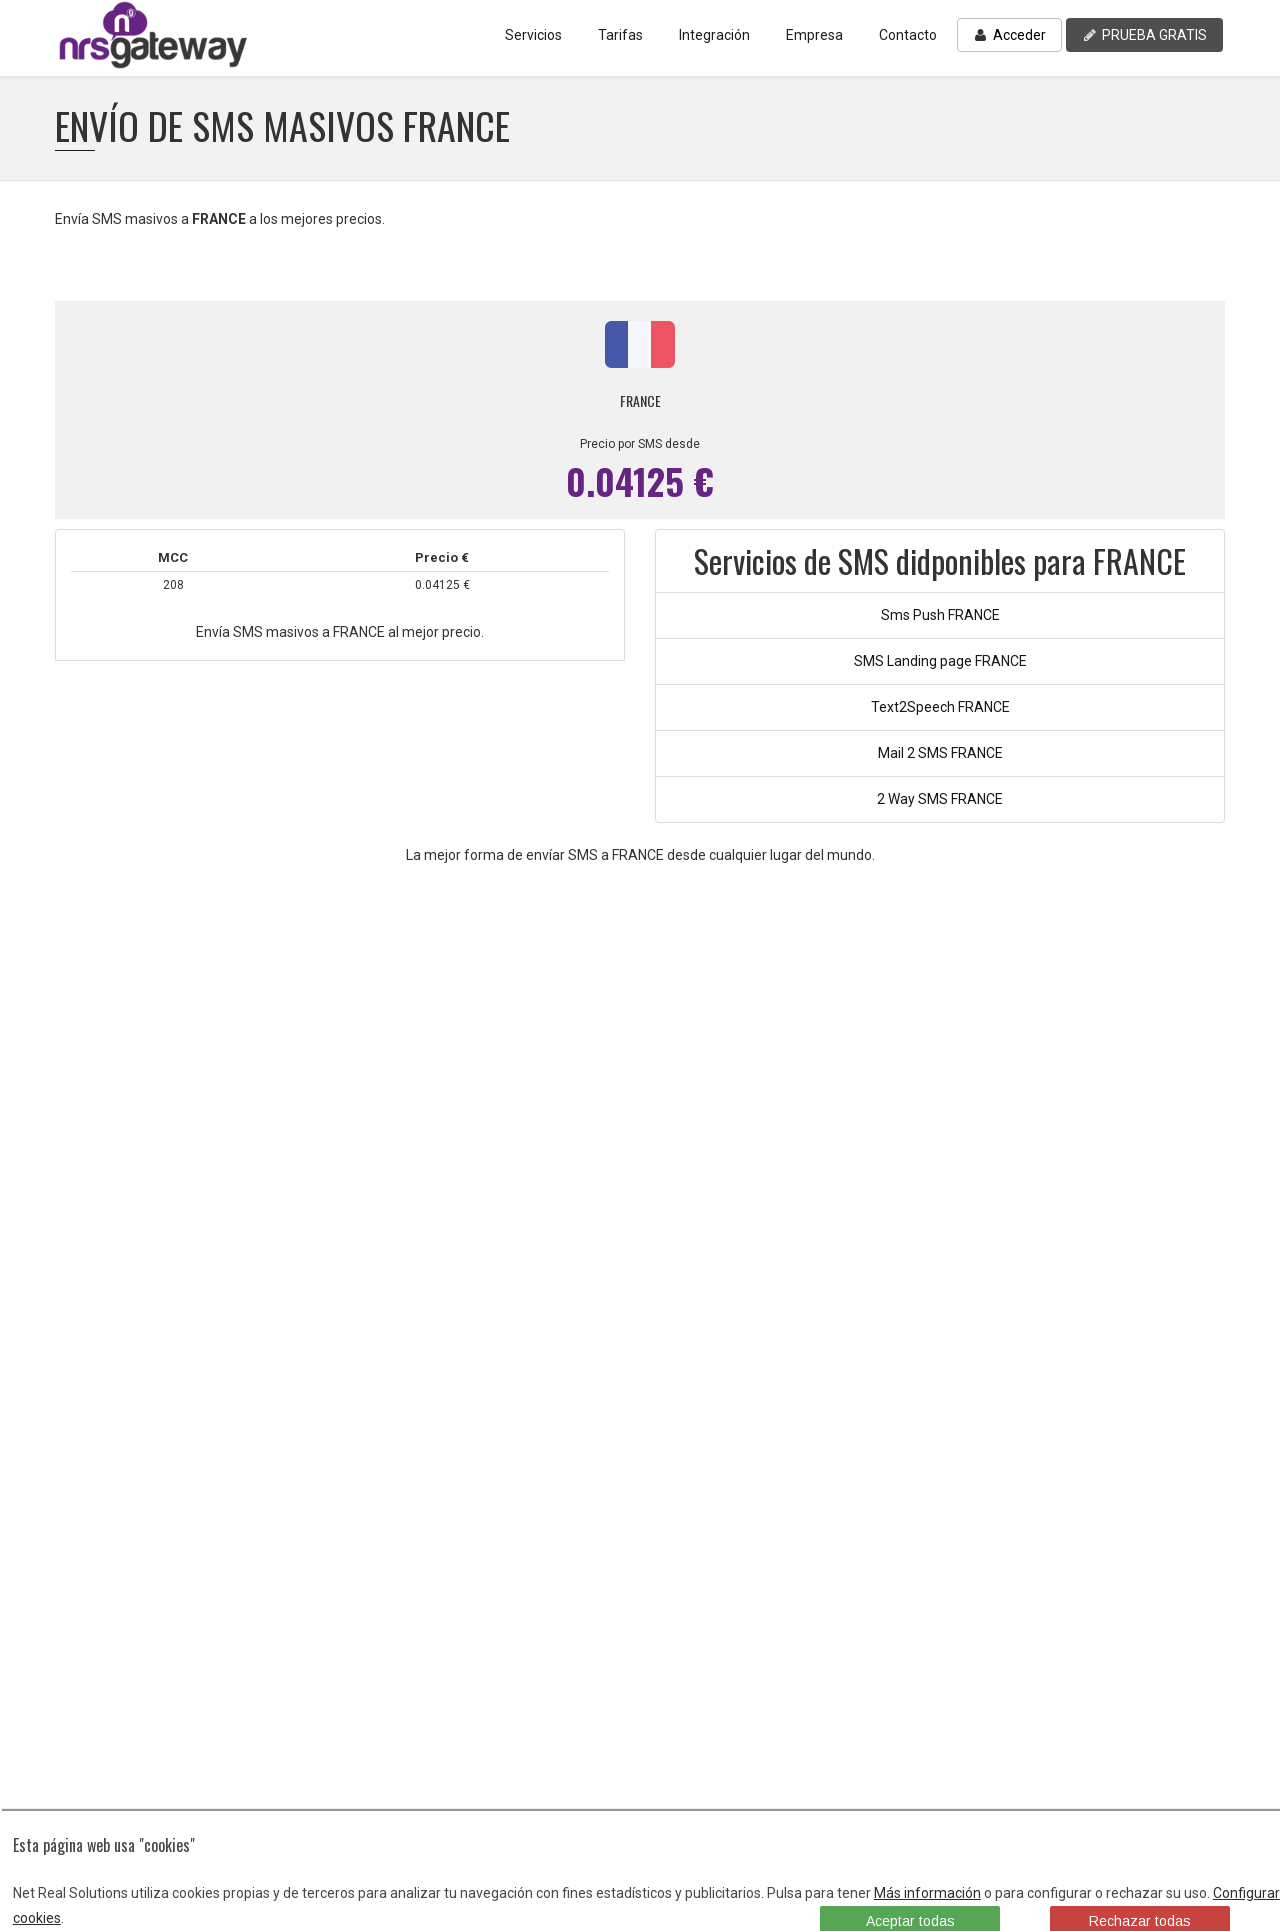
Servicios (533, 35)
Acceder (1009, 35)
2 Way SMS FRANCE (940, 799)
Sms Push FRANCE (940, 615)
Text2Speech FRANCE (940, 707)
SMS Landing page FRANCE (940, 661)
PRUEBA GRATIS (1144, 35)
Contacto (908, 35)
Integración (714, 35)
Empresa (814, 35)
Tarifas (620, 35)
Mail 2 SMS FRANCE (940, 753)
